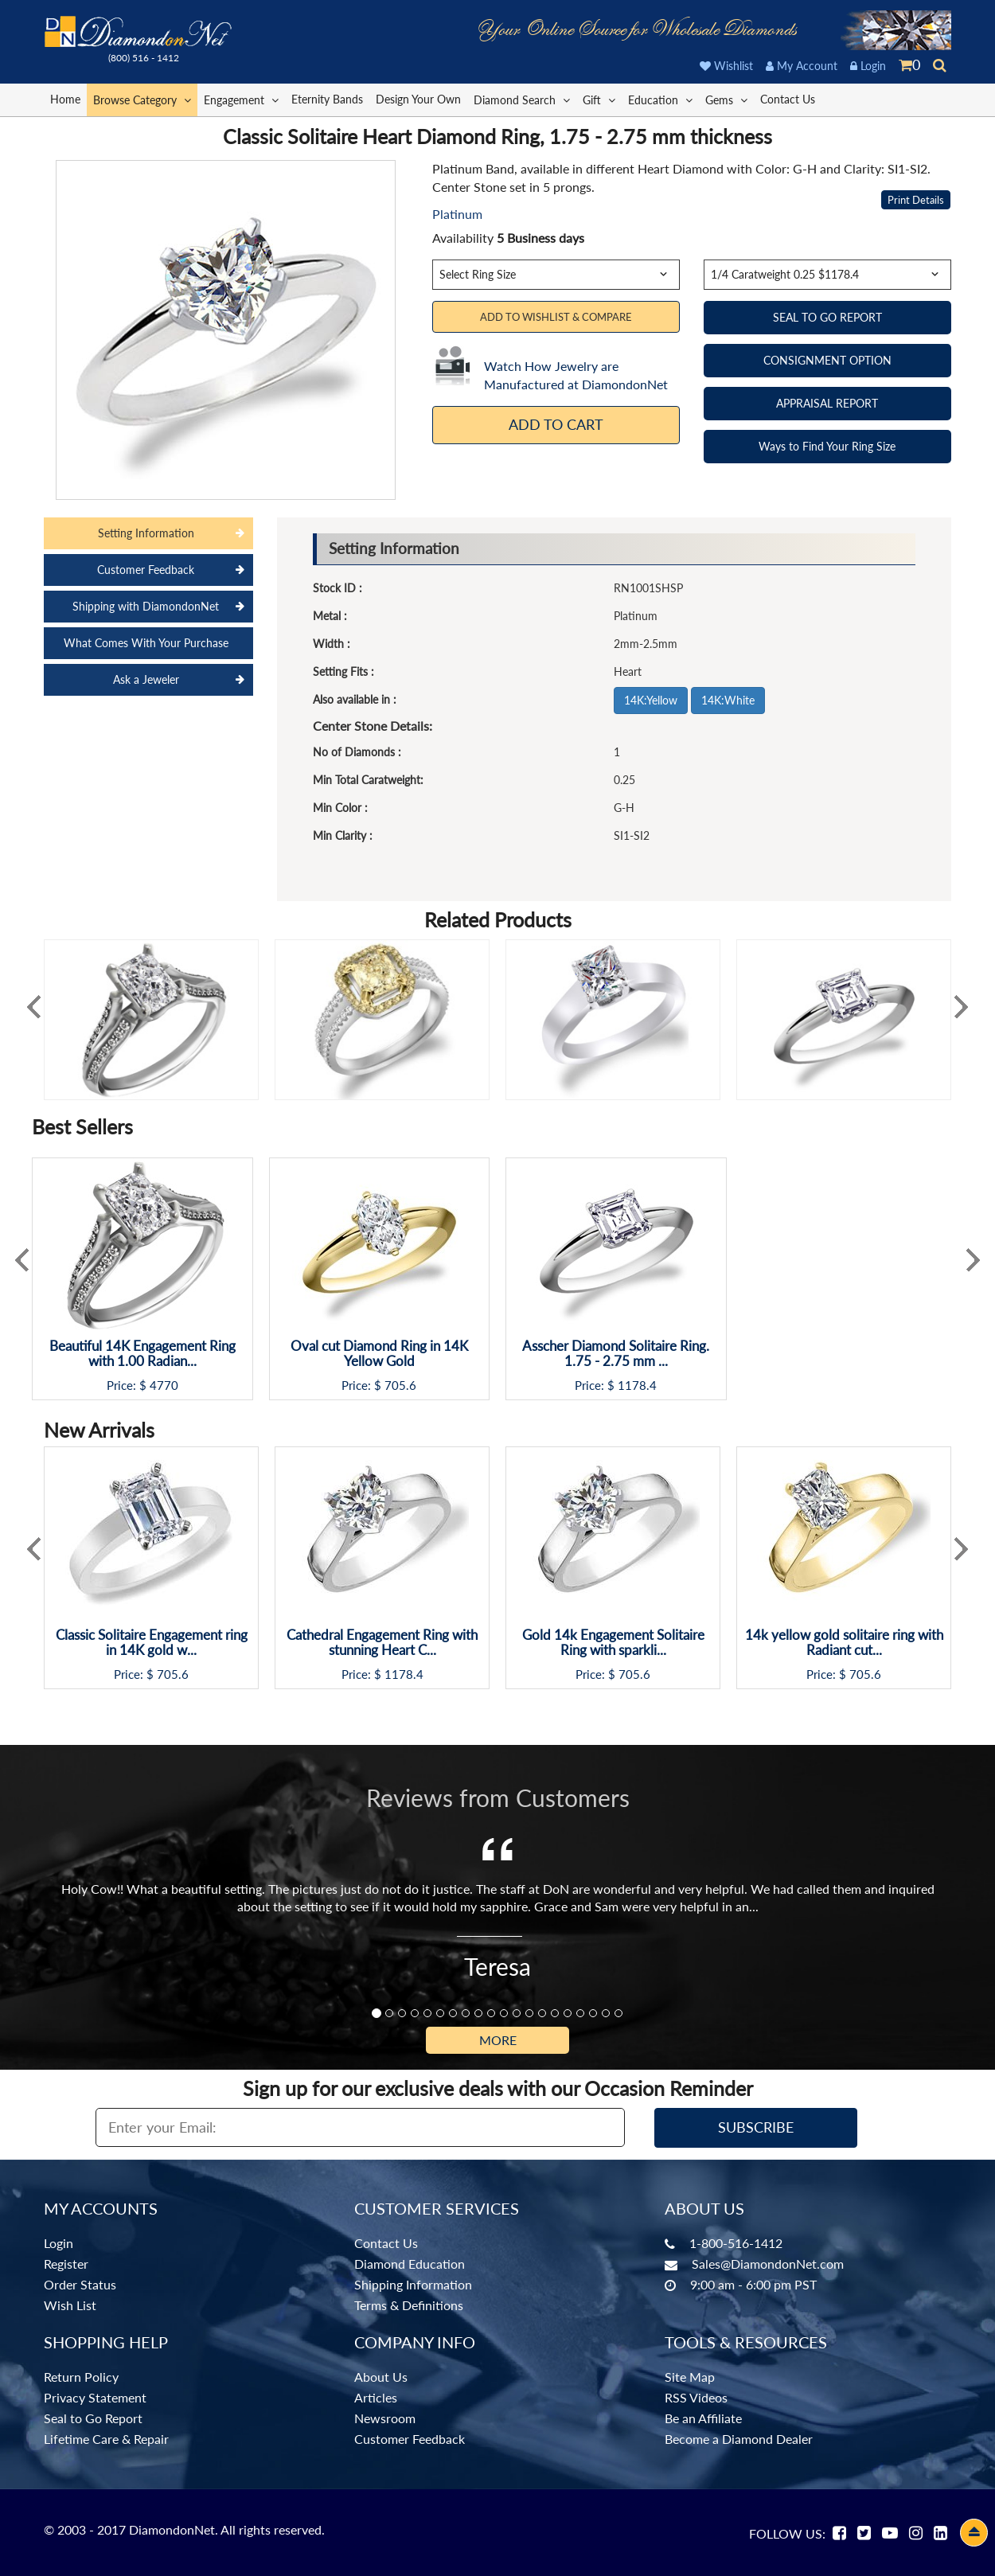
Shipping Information (413, 2284)
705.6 (400, 1385)
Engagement (241, 99)
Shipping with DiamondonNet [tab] (145, 606)
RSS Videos (696, 2397)
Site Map (690, 2376)
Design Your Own (418, 99)
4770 (164, 1385)
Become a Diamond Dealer (739, 2438)
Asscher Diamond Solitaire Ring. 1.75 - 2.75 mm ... (615, 1353)
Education (660, 99)
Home (65, 99)
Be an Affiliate (703, 2418)
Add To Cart (556, 424)
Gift (599, 99)
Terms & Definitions (408, 2305)
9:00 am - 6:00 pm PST (753, 2284)
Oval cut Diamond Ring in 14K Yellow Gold (379, 1353)
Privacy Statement (95, 2397)
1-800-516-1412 (735, 2242)
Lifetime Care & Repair (106, 2438)
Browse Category (142, 99)
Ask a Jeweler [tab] (146, 679)
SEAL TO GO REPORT (827, 317)
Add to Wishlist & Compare (556, 316)
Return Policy (81, 2376)
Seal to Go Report (93, 2418)
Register (66, 2263)
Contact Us (787, 99)
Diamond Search (522, 99)
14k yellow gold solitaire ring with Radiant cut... (844, 1642)
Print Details (916, 199)
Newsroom (385, 2418)
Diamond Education (409, 2263)
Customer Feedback (409, 2438)
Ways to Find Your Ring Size (827, 446)
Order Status (80, 2284)
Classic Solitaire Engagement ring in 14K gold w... (152, 1642)
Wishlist (726, 65)
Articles (375, 2397)
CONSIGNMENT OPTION (827, 360)
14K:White (728, 700)
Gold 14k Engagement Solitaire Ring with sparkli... (613, 1642)
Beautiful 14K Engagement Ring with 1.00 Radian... (142, 1353)
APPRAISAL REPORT (827, 403)
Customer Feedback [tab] (145, 569)
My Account (801, 65)
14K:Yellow (650, 700)
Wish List (70, 2305)
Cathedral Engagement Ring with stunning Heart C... (382, 1642)
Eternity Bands (327, 99)
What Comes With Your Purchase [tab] (146, 643)
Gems (726, 99)
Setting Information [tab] (146, 533)
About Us (381, 2376)
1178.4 (637, 1385)
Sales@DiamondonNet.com (768, 2263)
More (498, 2039)
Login (868, 65)
